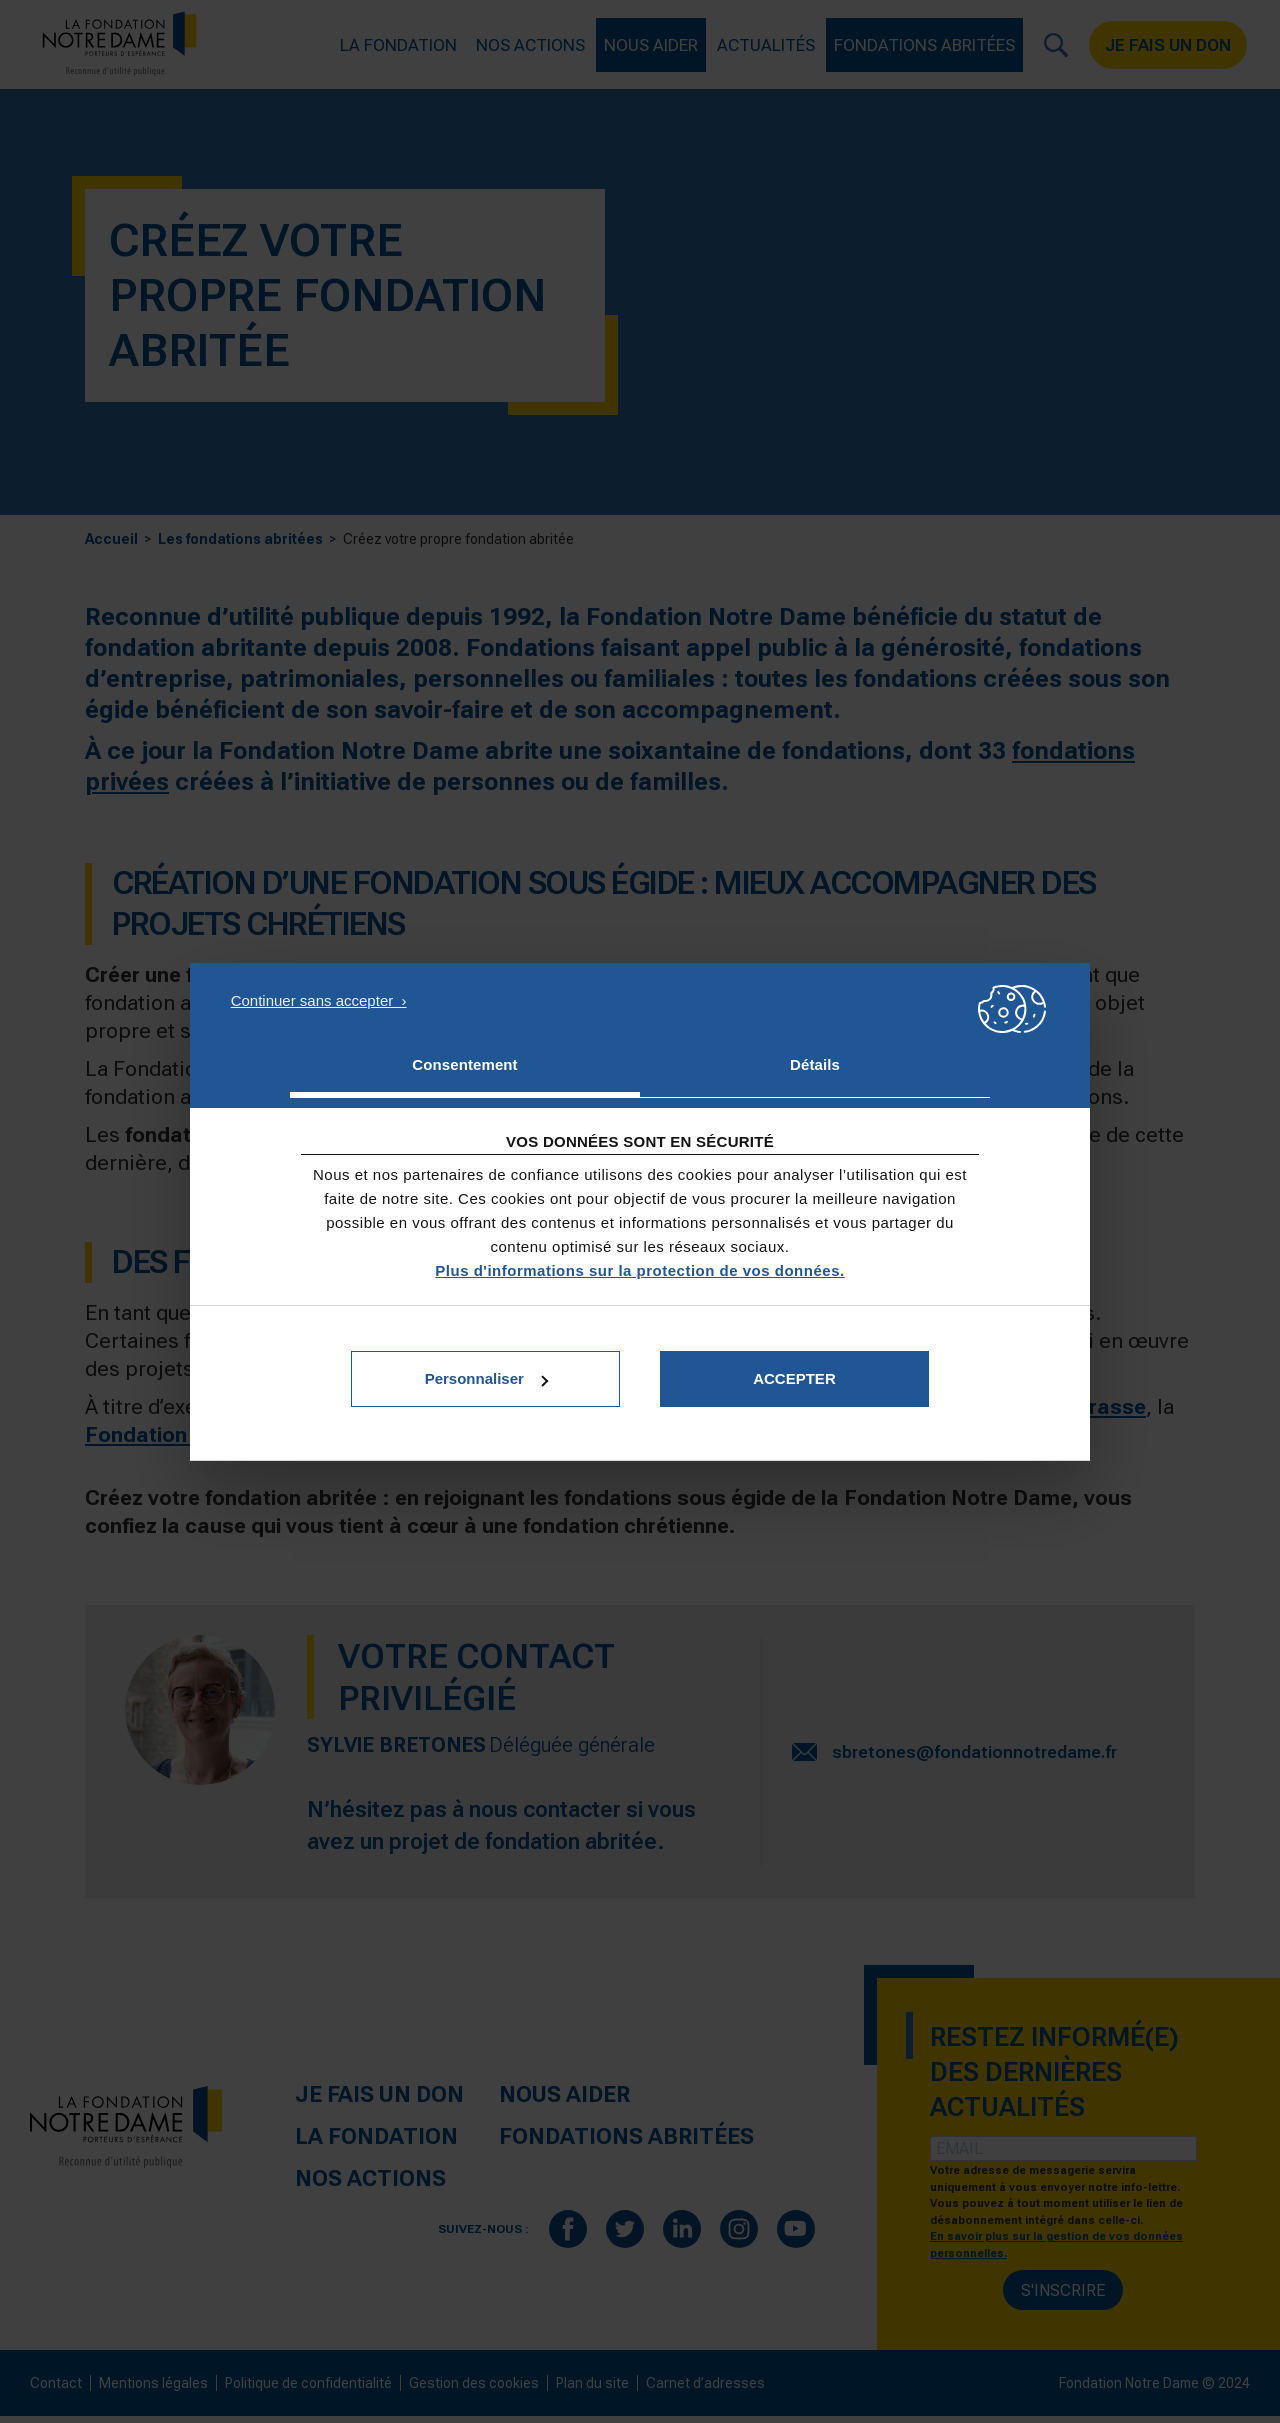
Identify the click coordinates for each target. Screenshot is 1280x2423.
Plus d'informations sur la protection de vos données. (639, 1270)
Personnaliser (486, 1378)
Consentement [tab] (464, 1064)
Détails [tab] (815, 1064)
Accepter (794, 1378)
